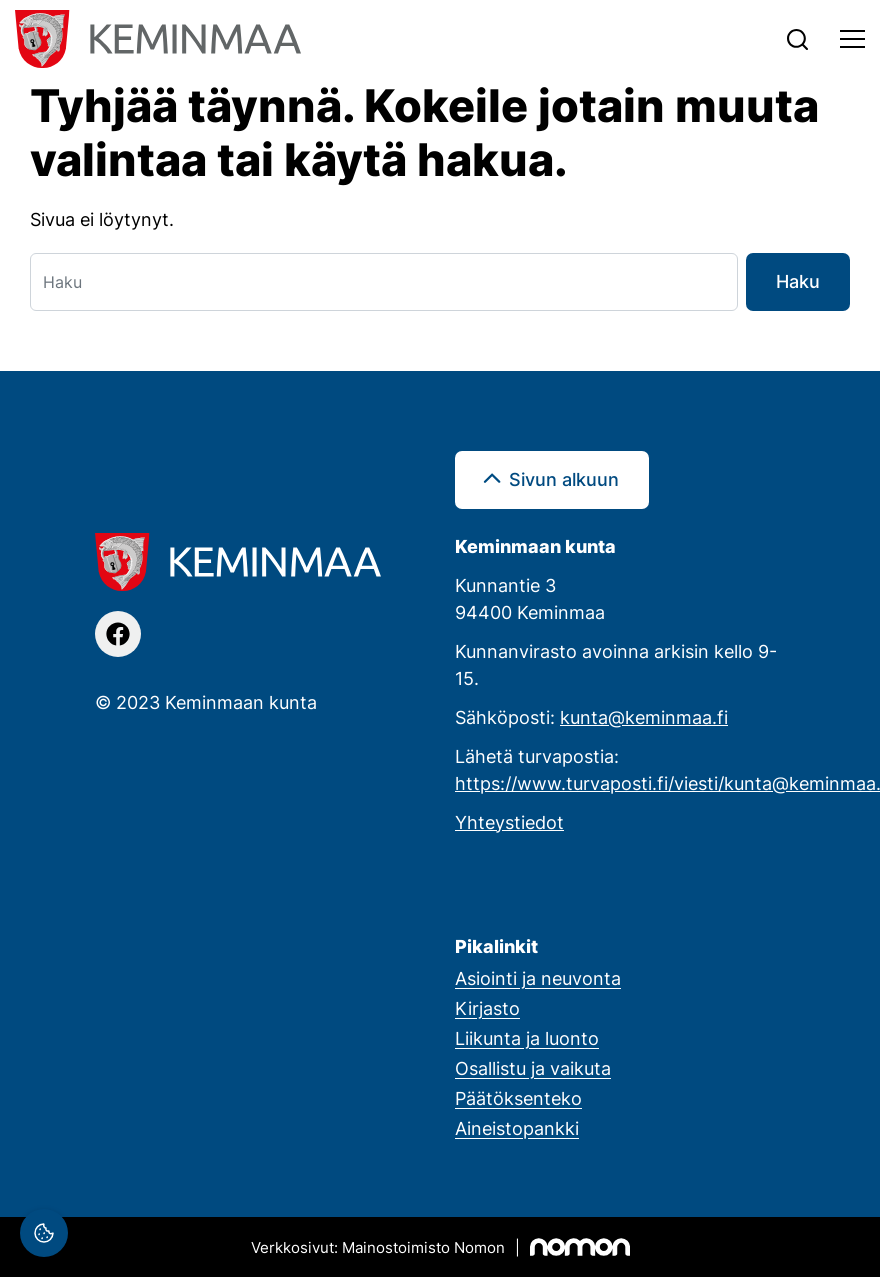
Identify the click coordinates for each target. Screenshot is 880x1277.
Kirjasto (487, 1008)
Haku (798, 281)
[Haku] (384, 282)
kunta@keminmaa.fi (644, 717)
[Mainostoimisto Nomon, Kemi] (440, 1247)
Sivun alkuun (564, 479)
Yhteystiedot (509, 822)
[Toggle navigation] (852, 39)
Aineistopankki (517, 1128)
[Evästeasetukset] (44, 1233)
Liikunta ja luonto (527, 1038)
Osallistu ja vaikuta (533, 1068)
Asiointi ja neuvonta (538, 978)
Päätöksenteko (518, 1098)
